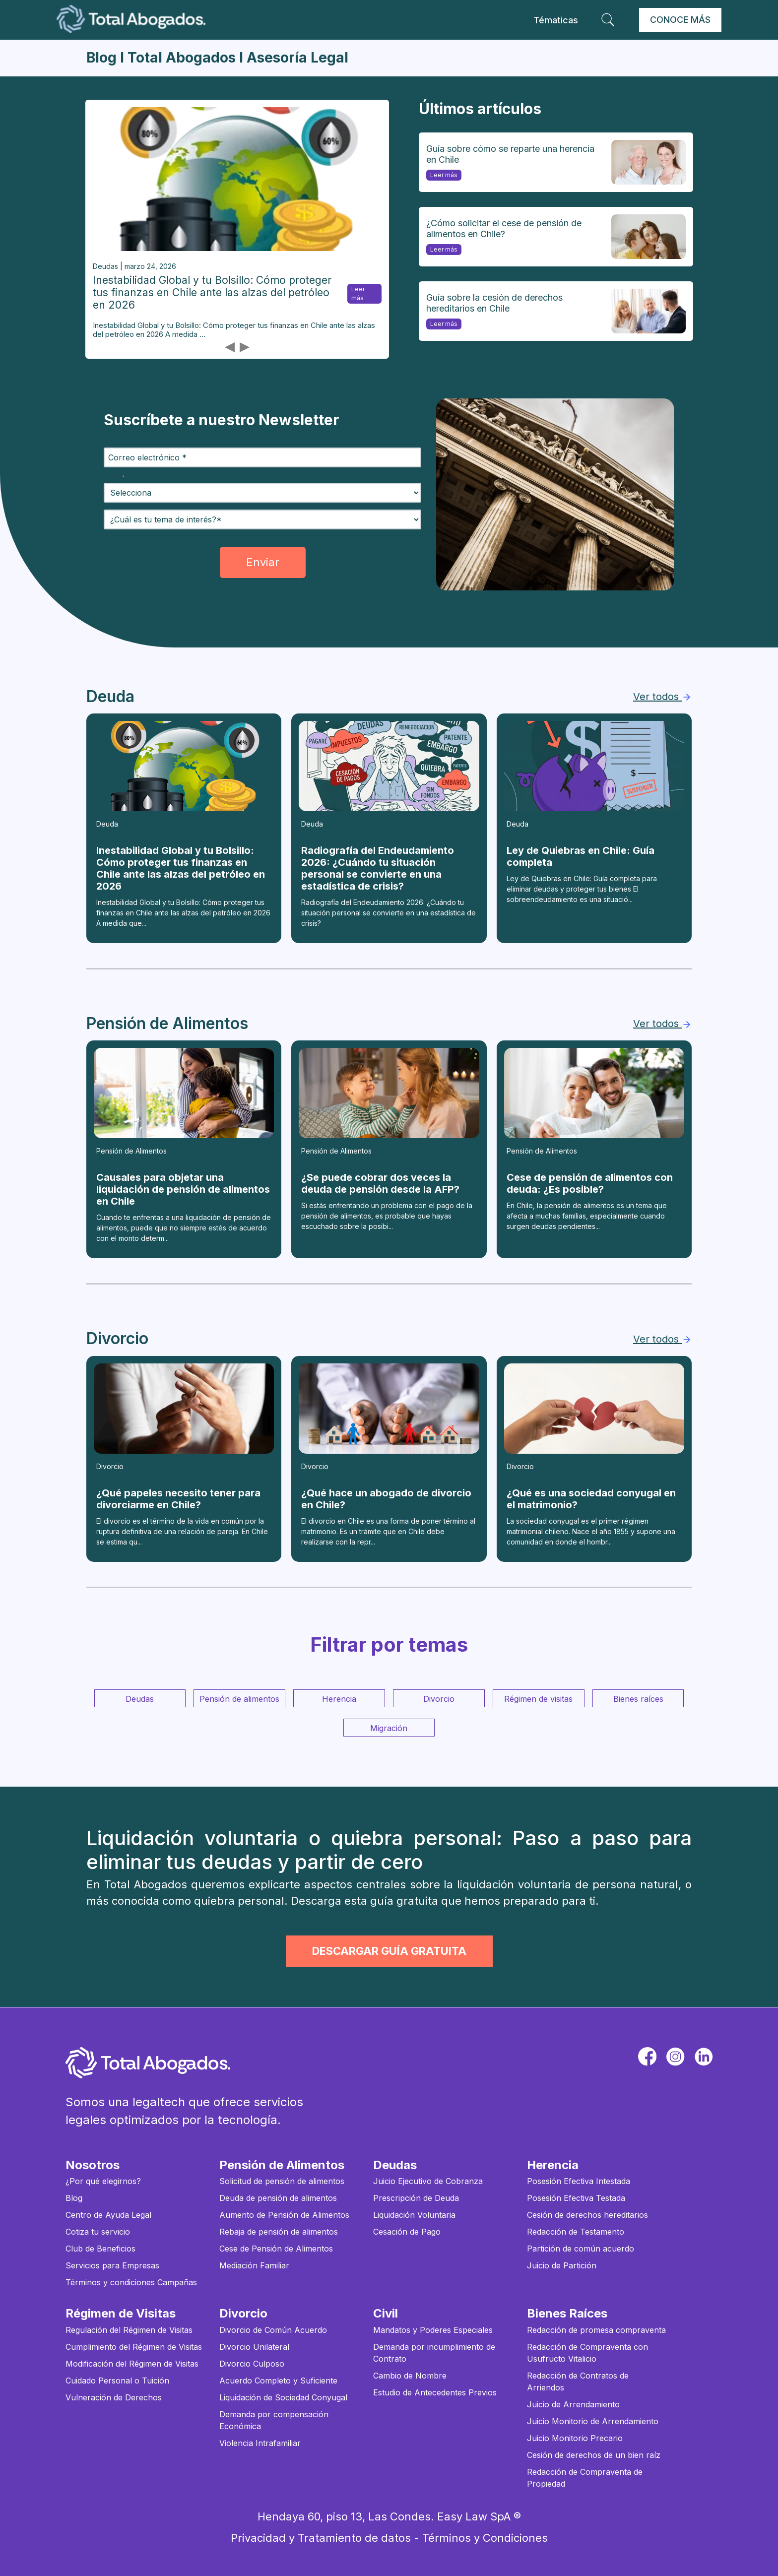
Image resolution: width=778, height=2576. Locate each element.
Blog (73, 2198)
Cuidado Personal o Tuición (117, 2380)
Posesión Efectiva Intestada (578, 2181)
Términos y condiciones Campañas (131, 2282)
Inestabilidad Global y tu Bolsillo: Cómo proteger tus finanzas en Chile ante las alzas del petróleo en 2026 (212, 292)
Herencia (339, 1699)
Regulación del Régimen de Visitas (129, 2330)
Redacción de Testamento (575, 2232)
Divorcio (438, 1699)
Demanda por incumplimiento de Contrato (434, 2353)
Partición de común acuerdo (580, 2249)
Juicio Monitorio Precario (575, 2438)
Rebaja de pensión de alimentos (278, 2232)
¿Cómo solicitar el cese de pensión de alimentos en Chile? (504, 228)
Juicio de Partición (561, 2265)
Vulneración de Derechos (113, 2397)
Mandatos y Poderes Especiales (433, 2330)
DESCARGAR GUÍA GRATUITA (389, 1950)
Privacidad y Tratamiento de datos (321, 2537)
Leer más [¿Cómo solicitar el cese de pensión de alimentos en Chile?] (441, 250)
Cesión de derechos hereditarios (587, 2215)
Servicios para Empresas (112, 2265)
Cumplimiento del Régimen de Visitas (133, 2347)
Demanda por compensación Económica (273, 2420)
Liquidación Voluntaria (414, 2215)
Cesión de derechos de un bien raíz (593, 2455)
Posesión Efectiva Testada (576, 2198)
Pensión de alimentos (239, 1699)
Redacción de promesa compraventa (596, 2330)
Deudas (140, 1699)
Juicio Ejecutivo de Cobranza (428, 2181)
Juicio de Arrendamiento (573, 2404)
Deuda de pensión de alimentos (278, 2198)
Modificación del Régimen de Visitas (131, 2364)
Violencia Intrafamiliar (260, 2443)
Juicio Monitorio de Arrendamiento (592, 2421)
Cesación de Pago (407, 2232)
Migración (388, 1728)
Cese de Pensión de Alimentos (276, 2249)
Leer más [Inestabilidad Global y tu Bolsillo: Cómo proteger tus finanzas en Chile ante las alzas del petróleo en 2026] (356, 294)
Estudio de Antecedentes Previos (435, 2392)
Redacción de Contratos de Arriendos (578, 2381)
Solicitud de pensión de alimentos (281, 2181)
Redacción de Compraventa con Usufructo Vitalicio (587, 2353)
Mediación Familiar (254, 2265)
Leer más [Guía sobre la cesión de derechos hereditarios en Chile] (441, 324)
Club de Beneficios (100, 2249)
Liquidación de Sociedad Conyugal (283, 2397)
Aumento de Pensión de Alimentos (284, 2215)
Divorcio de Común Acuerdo (273, 2330)
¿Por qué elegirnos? (103, 2181)
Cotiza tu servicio (97, 2232)
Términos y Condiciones (485, 2537)
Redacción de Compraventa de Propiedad (585, 2478)
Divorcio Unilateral (254, 2347)
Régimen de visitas (538, 1699)
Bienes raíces (638, 1699)
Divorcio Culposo (251, 2364)
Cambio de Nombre (410, 2376)
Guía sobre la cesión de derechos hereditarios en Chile (494, 303)
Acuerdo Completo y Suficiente (278, 2380)
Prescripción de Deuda (416, 2198)
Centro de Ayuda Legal (108, 2215)
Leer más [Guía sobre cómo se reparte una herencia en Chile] (441, 176)
